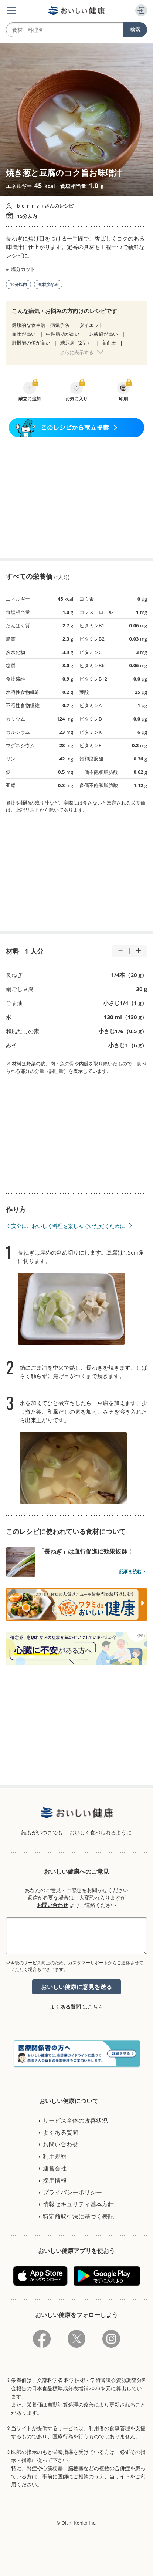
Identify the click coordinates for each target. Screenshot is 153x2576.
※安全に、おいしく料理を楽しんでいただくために (65, 1225)
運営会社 (55, 2168)
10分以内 (18, 284)
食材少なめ (48, 284)
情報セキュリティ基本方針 (78, 2204)
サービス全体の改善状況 (75, 2120)
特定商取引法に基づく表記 (78, 2216)
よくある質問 (65, 2006)
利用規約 (55, 2156)
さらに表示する (77, 352)
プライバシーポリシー (72, 2192)
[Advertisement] (76, 497)
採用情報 (55, 2180)
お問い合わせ (52, 1904)
